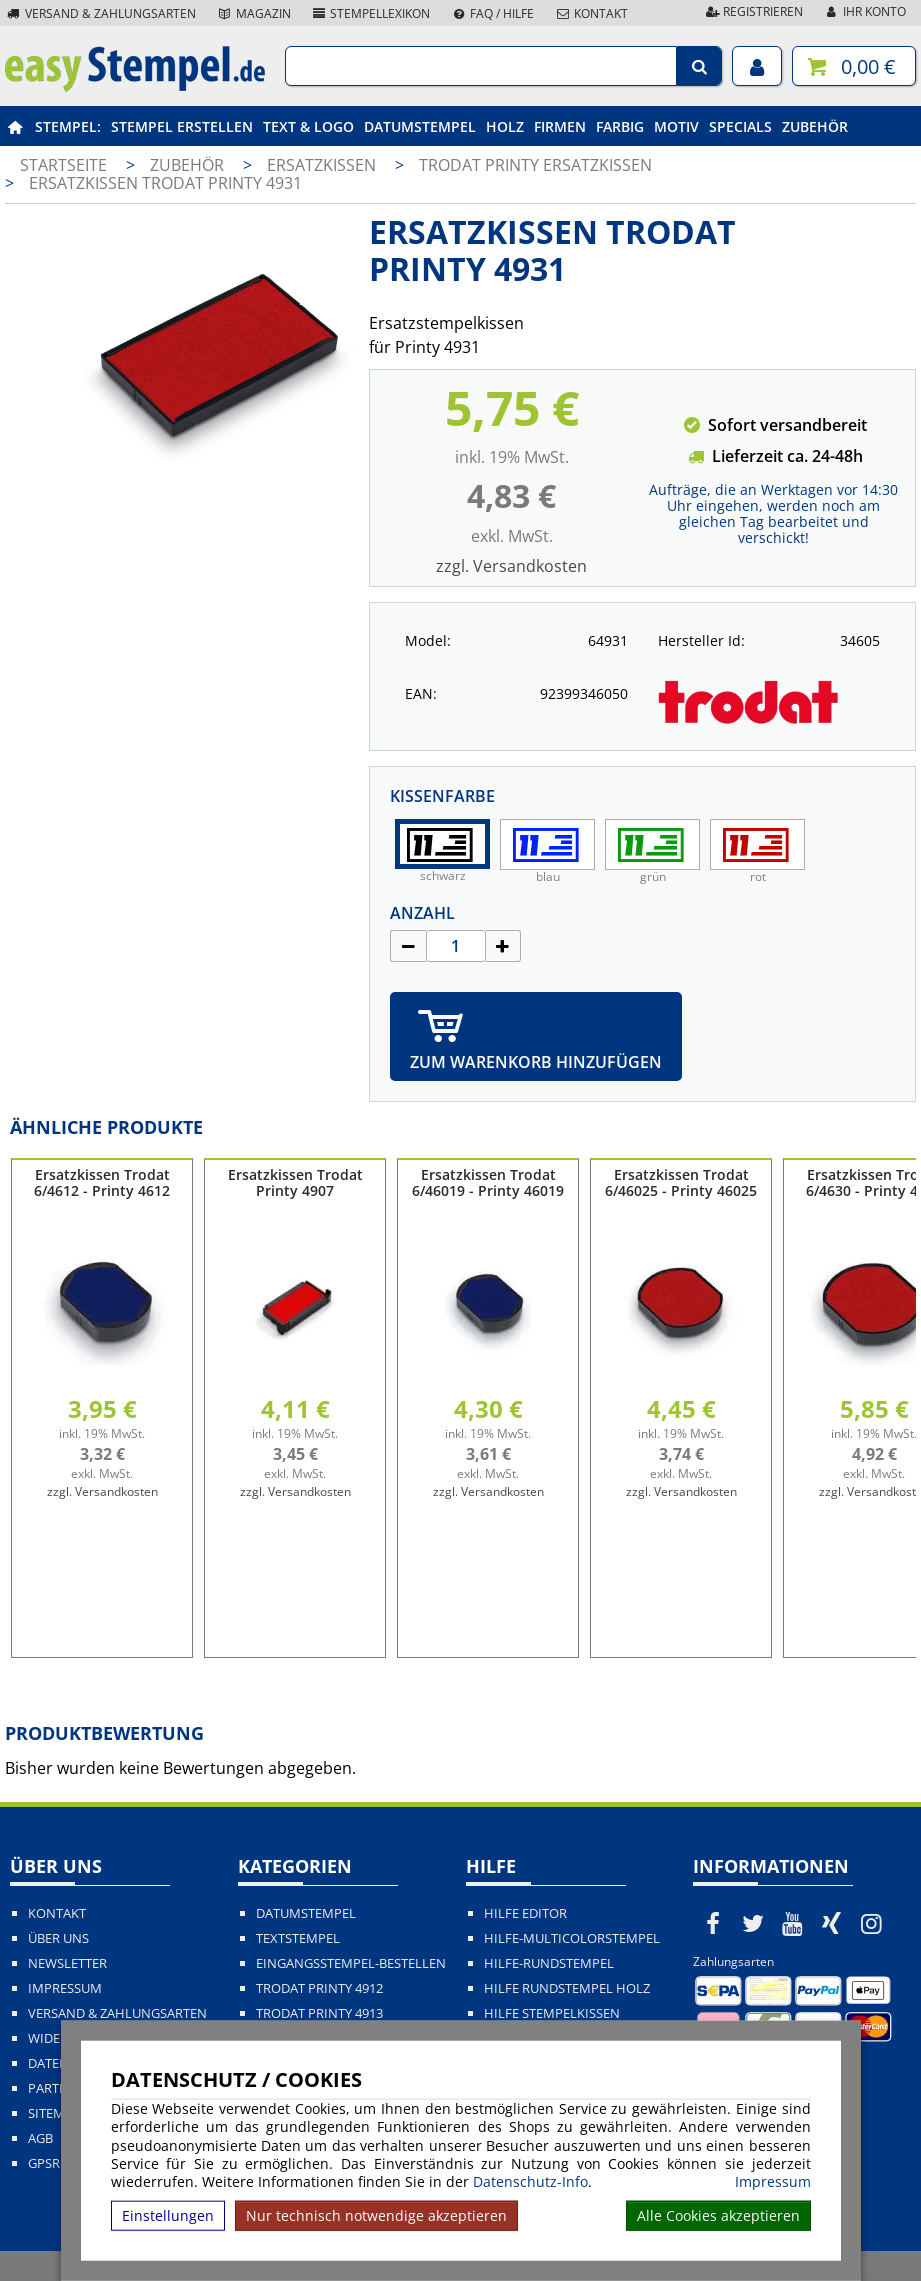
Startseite (63, 165)
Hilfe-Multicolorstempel (572, 1938)
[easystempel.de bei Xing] (832, 1923)
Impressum (773, 2182)
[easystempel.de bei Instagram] (872, 1923)
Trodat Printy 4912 (319, 1988)
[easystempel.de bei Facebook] (713, 1923)
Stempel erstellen (182, 126)
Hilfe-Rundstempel (549, 1963)
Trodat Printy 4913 (319, 2013)
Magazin (253, 13)
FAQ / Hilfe (492, 13)
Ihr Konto (864, 11)
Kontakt (591, 13)
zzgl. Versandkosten (511, 566)
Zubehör (815, 126)
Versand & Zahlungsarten (100, 13)
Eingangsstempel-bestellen (351, 1963)
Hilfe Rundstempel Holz (567, 1988)
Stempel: (68, 126)
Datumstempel (420, 126)
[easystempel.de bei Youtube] (792, 1923)
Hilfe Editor (525, 1913)
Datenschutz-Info (530, 2181)
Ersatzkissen (323, 165)
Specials (740, 126)
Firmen (560, 126)
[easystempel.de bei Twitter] (753, 1923)
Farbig (620, 126)
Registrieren (753, 11)
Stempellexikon (371, 13)
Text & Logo (308, 126)
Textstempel (298, 1938)
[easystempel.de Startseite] (135, 86)
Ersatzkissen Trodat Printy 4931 (165, 183)
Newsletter (67, 1963)
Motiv (676, 126)
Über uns (58, 1938)
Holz (505, 126)
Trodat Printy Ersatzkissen (535, 165)
